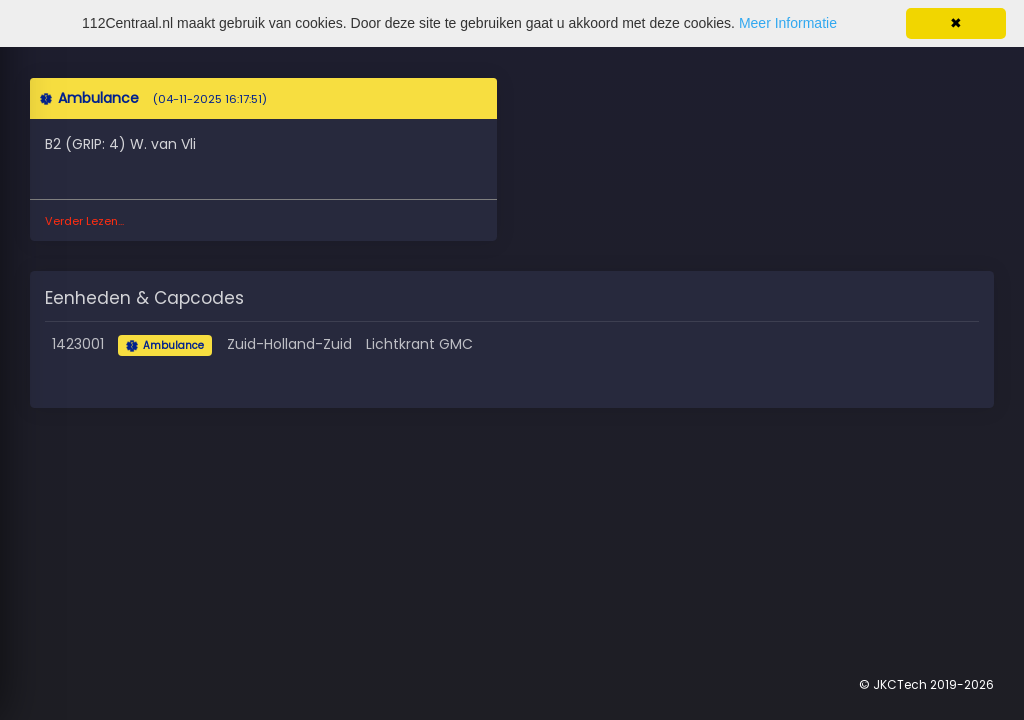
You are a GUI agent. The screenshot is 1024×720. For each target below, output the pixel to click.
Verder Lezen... (84, 221)
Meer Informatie (788, 23)
